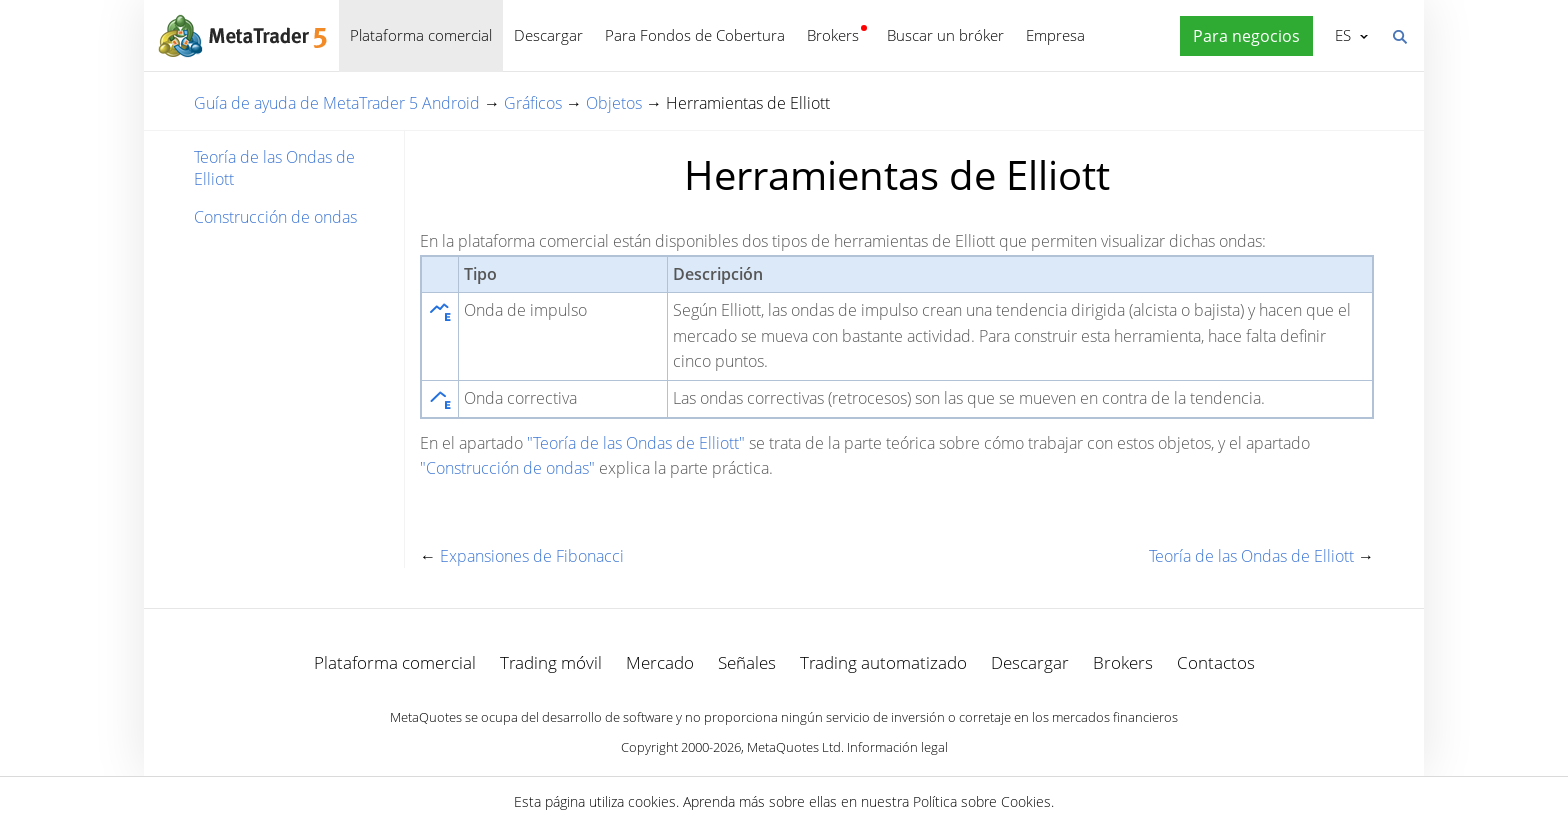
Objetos (614, 103)
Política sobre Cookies (982, 801)
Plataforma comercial (421, 35)
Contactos (1216, 662)
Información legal (897, 747)
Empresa (1055, 35)
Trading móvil (551, 662)
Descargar (548, 35)
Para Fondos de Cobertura (695, 35)
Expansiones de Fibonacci (532, 556)
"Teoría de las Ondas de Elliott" (636, 443)
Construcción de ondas (275, 217)
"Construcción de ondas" (507, 468)
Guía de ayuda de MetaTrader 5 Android (337, 103)
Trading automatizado (883, 662)
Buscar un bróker (945, 35)
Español (1341, 35)
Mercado (660, 662)
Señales (747, 662)
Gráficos (533, 103)
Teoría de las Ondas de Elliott (274, 168)
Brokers (833, 35)
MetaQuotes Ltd (794, 747)
